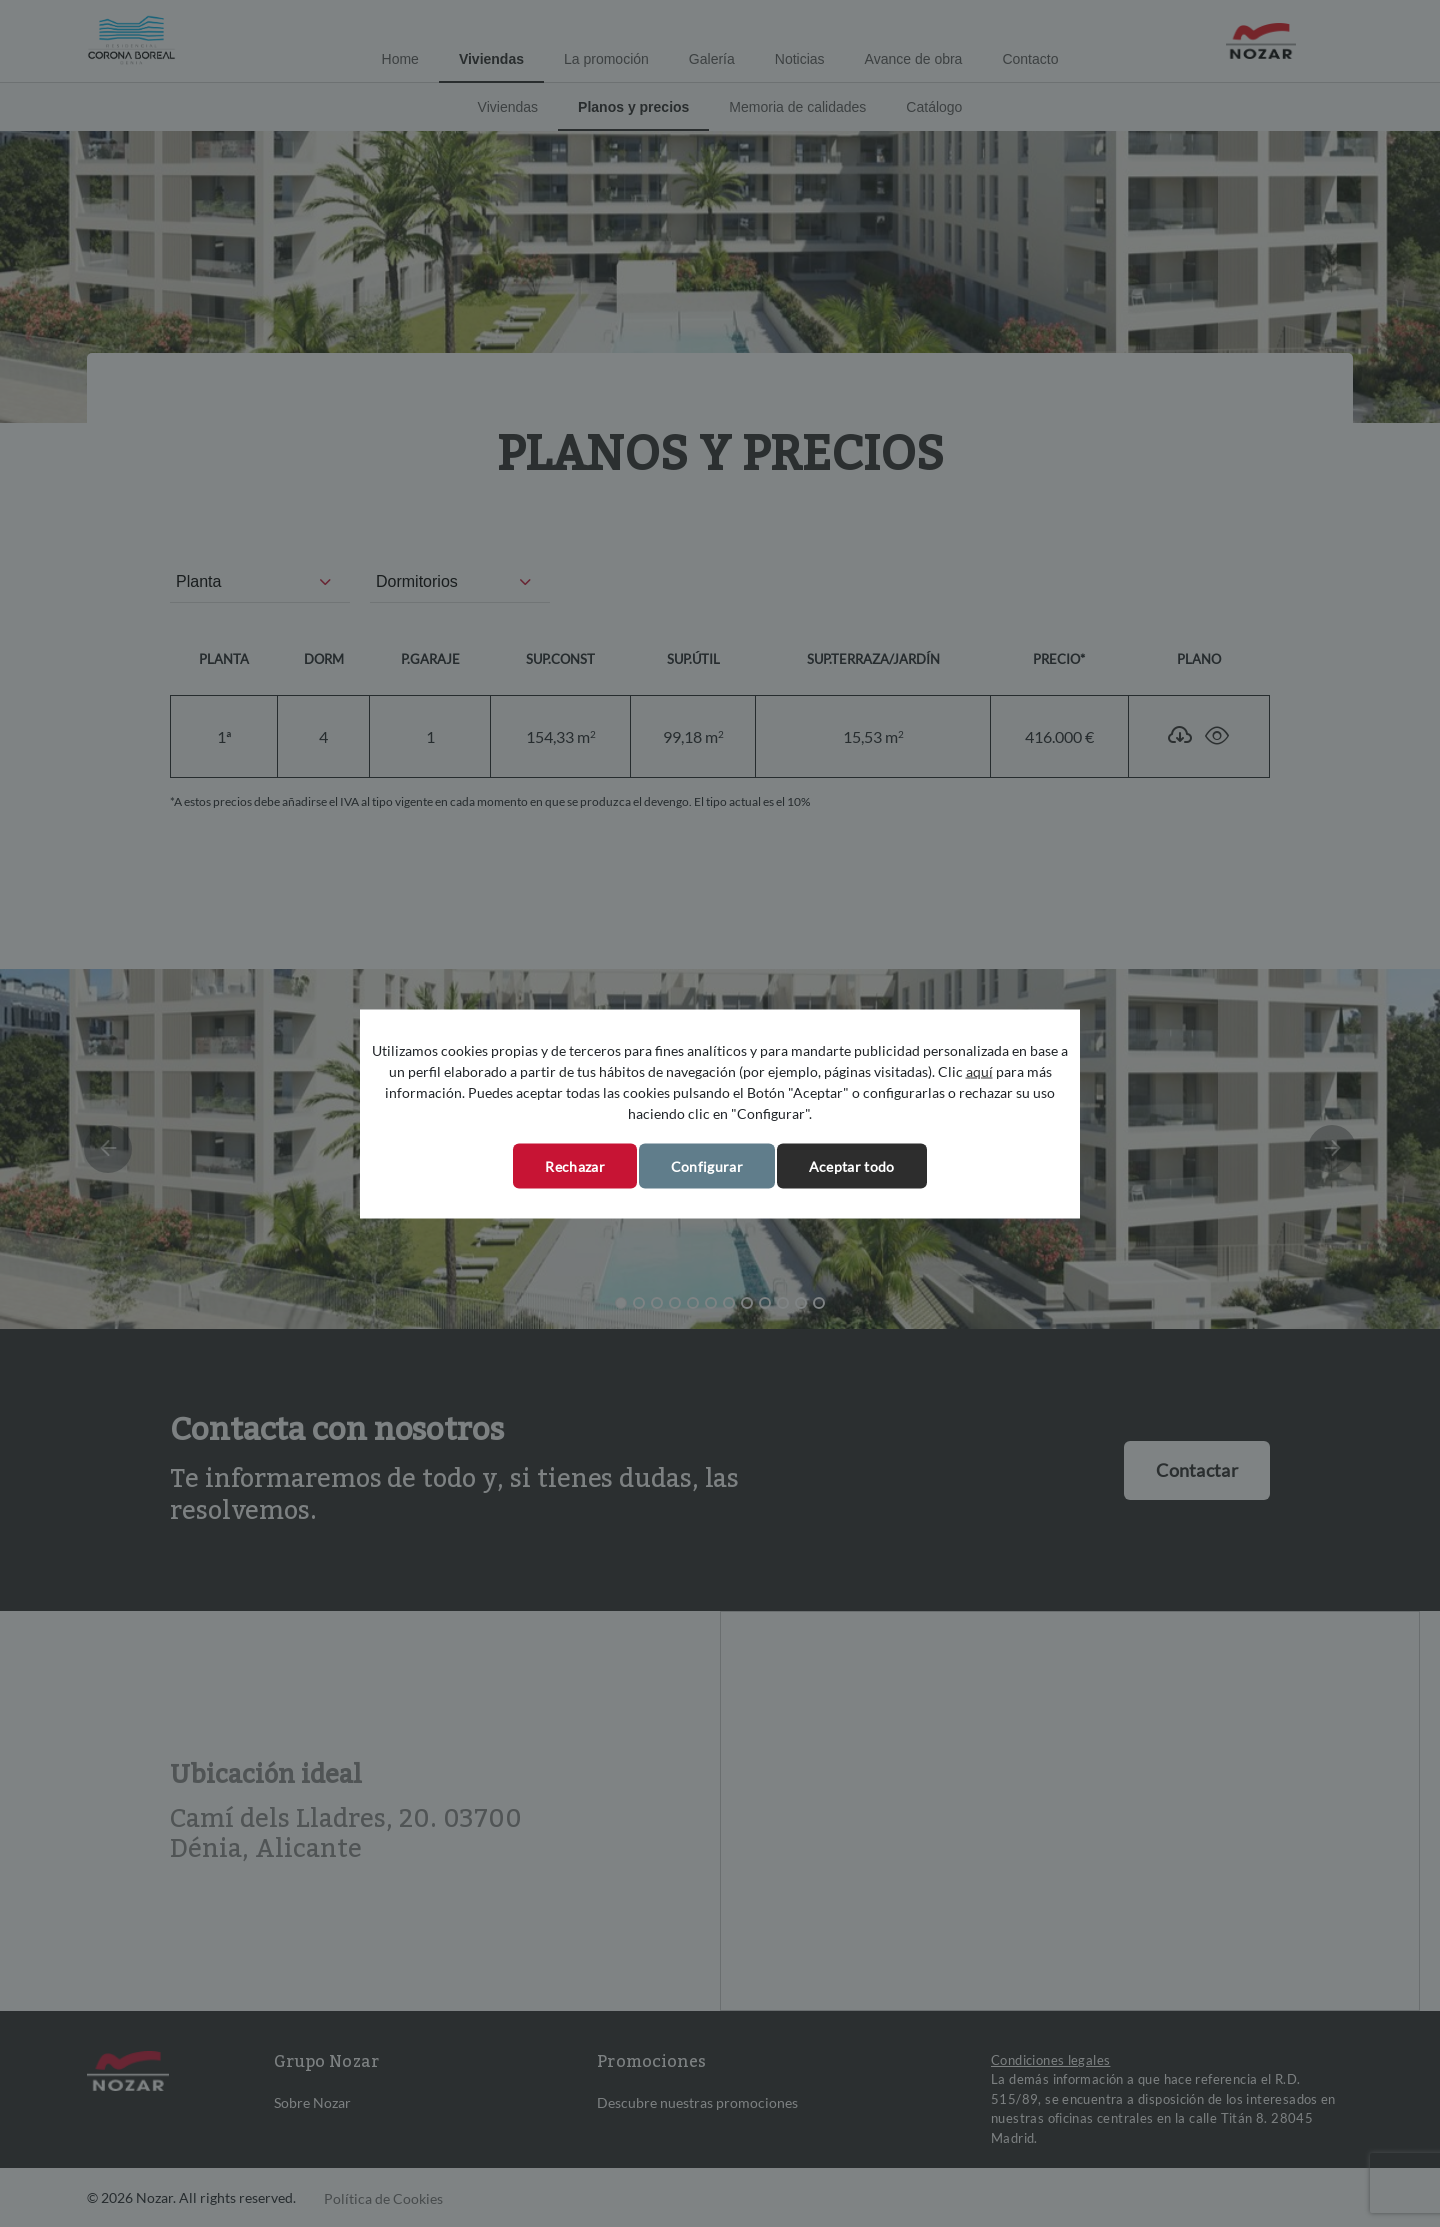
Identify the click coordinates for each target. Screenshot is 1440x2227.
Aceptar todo (852, 1165)
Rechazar (574, 1165)
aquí (979, 1070)
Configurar (707, 1165)
